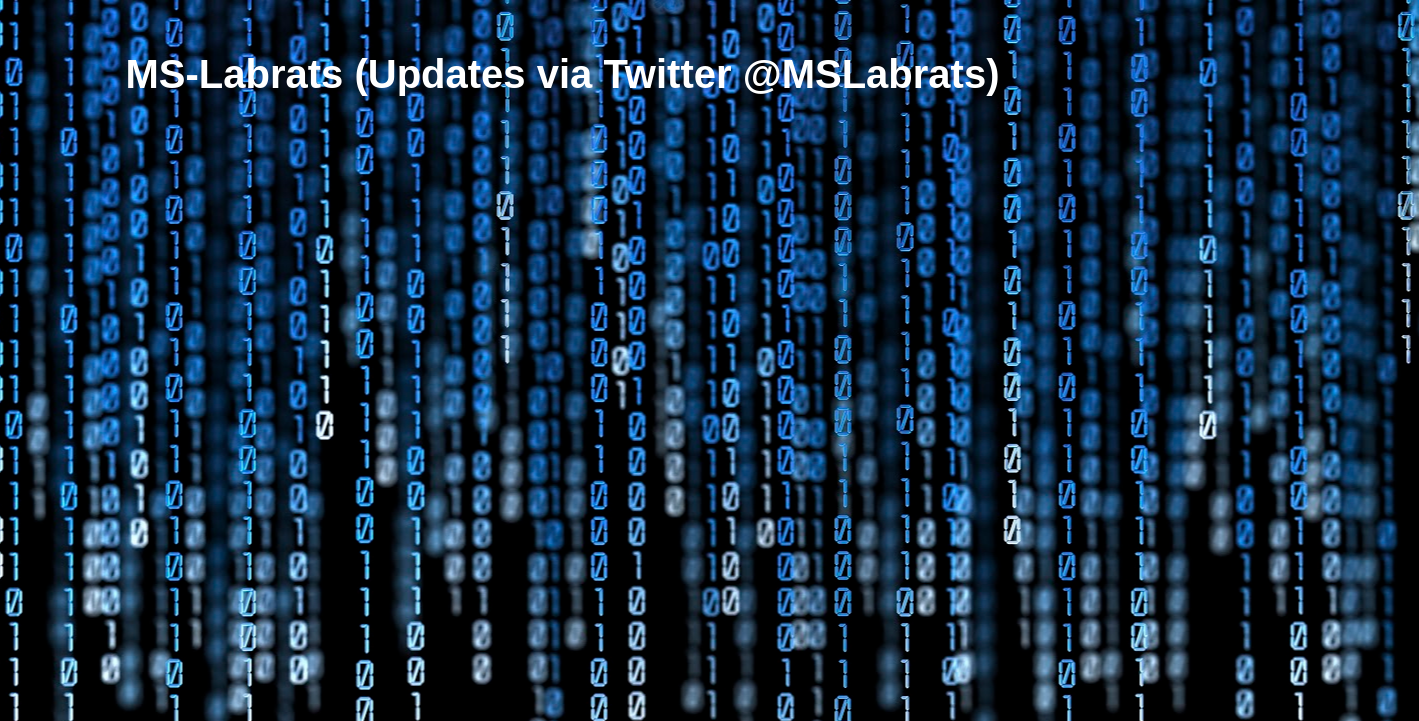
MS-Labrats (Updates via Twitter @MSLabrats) (563, 74)
